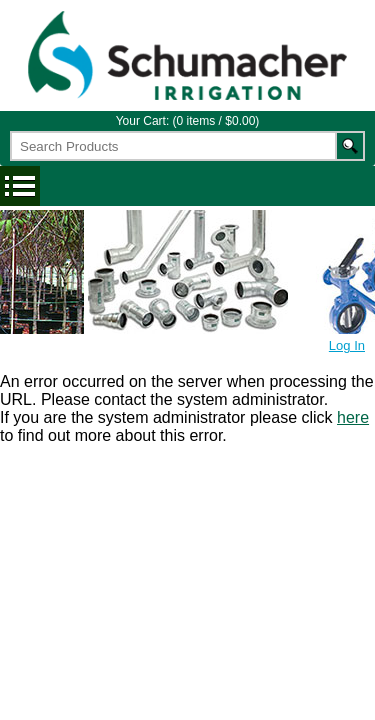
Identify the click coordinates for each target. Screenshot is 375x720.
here (353, 417)
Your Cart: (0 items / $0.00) (188, 121)
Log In (347, 345)
